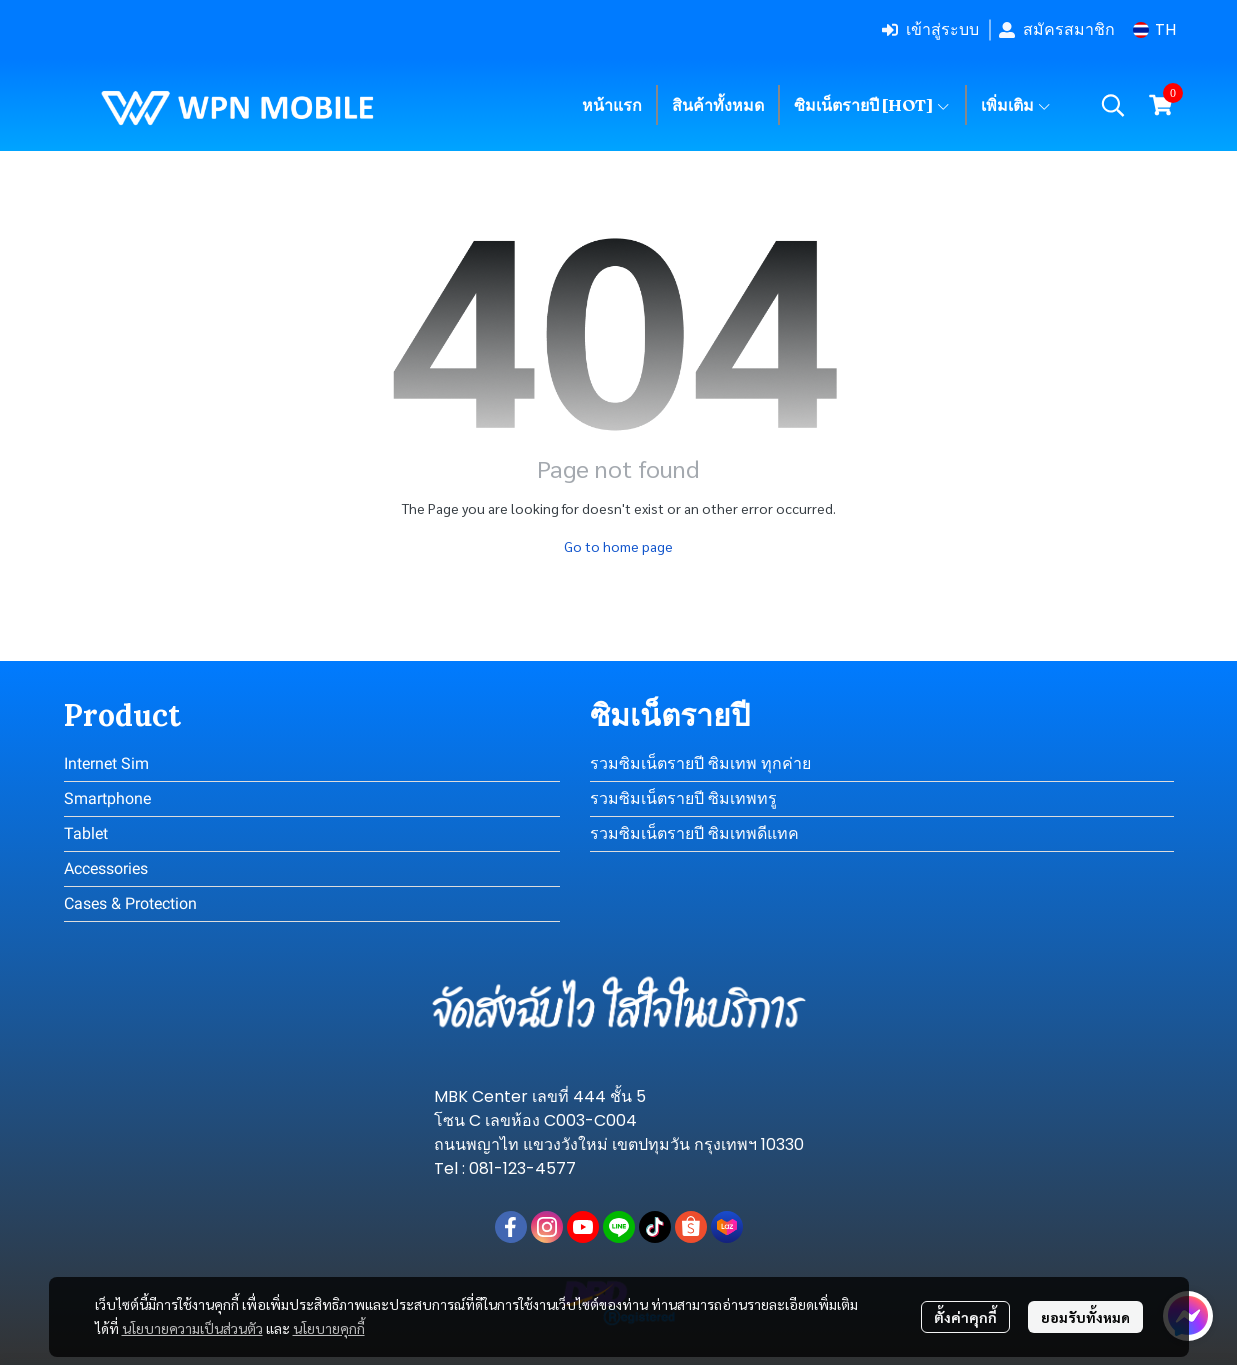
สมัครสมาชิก (1057, 29)
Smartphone (107, 798)
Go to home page (618, 546)
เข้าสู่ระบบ (930, 29)
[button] (1154, 29)
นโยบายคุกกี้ (329, 1328)
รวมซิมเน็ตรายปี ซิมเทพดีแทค (694, 833)
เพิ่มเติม (1016, 105)
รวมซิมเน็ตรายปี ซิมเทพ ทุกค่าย (700, 763)
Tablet (86, 833)
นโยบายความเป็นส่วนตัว (192, 1328)
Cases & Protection (130, 903)
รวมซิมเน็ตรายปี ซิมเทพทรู (683, 798)
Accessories (106, 868)
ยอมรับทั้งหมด (1085, 1317)
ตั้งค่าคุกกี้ (965, 1317)
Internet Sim (106, 763)
